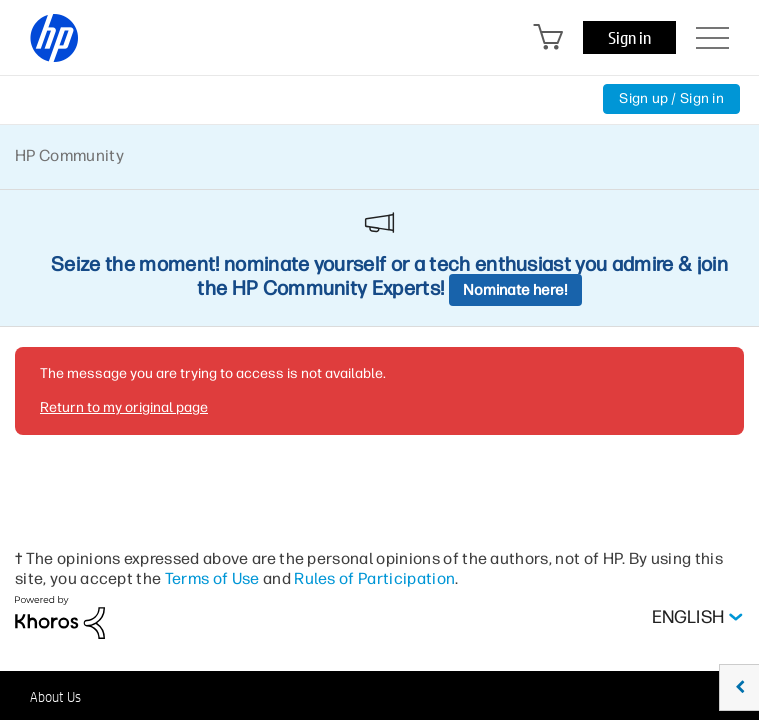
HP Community (69, 155)
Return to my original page (124, 407)
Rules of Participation (374, 578)
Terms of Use (212, 578)
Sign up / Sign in (671, 98)
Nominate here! (515, 290)
